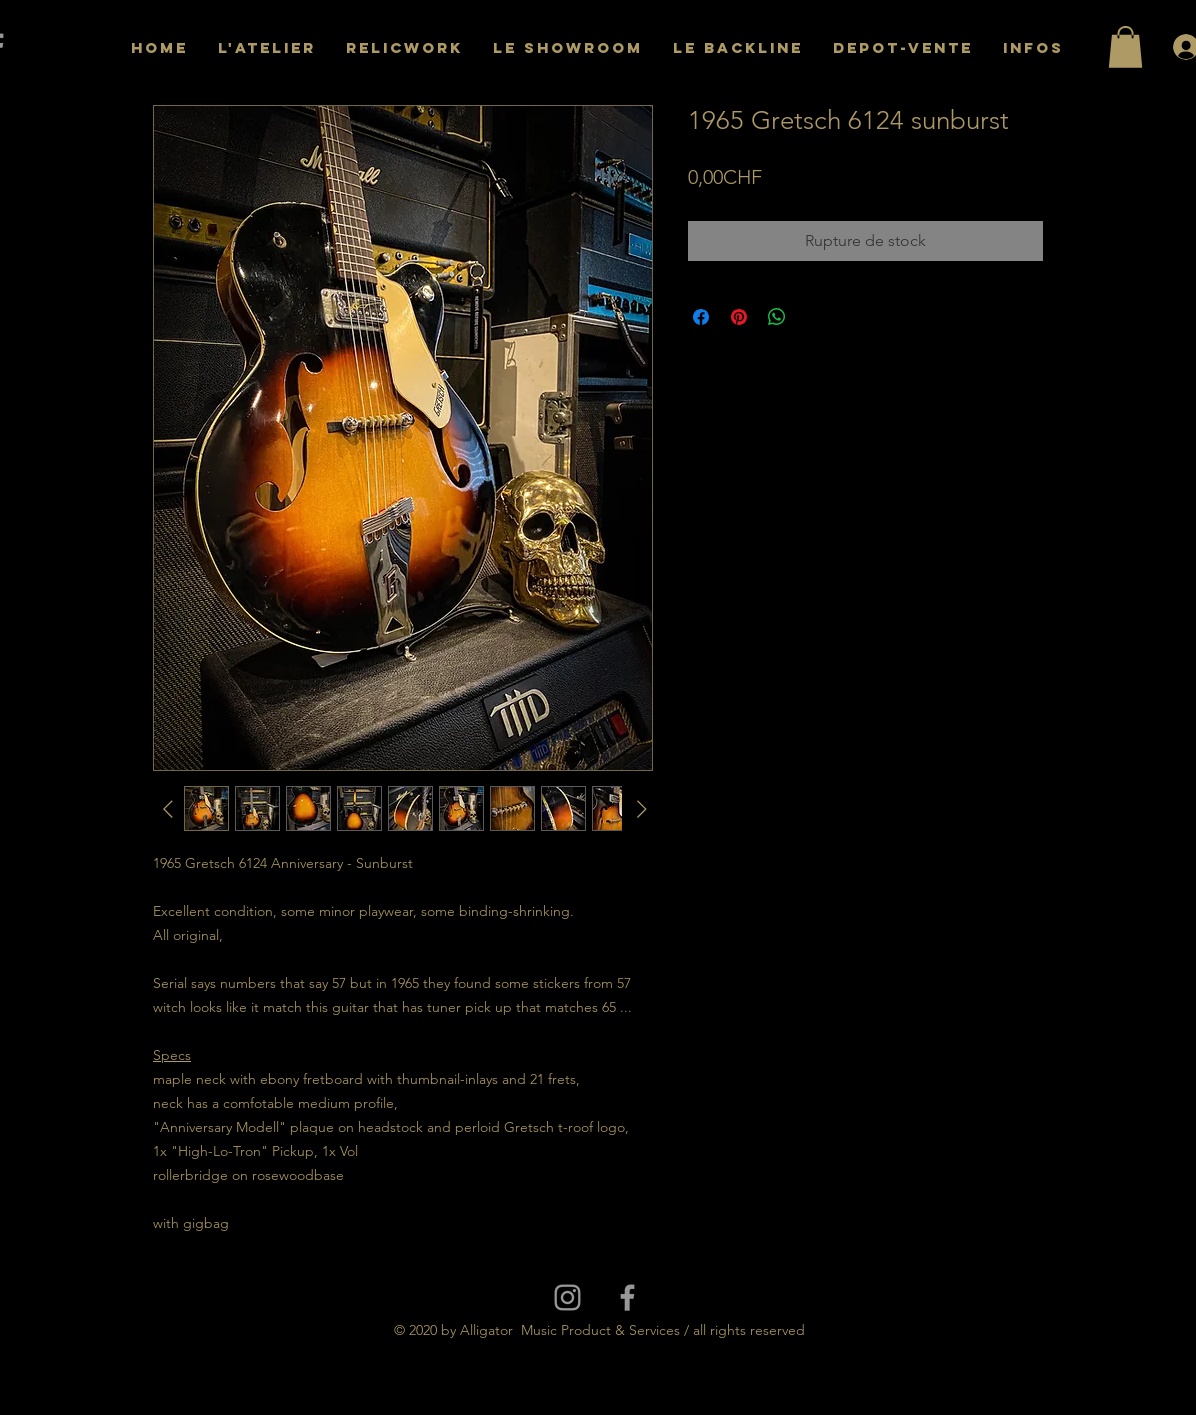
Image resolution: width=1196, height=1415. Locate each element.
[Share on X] (815, 317)
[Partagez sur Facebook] (701, 317)
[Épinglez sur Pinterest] (739, 317)
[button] (1125, 47)
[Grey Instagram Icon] (567, 1297)
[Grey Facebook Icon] (627, 1297)
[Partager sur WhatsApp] (777, 317)
